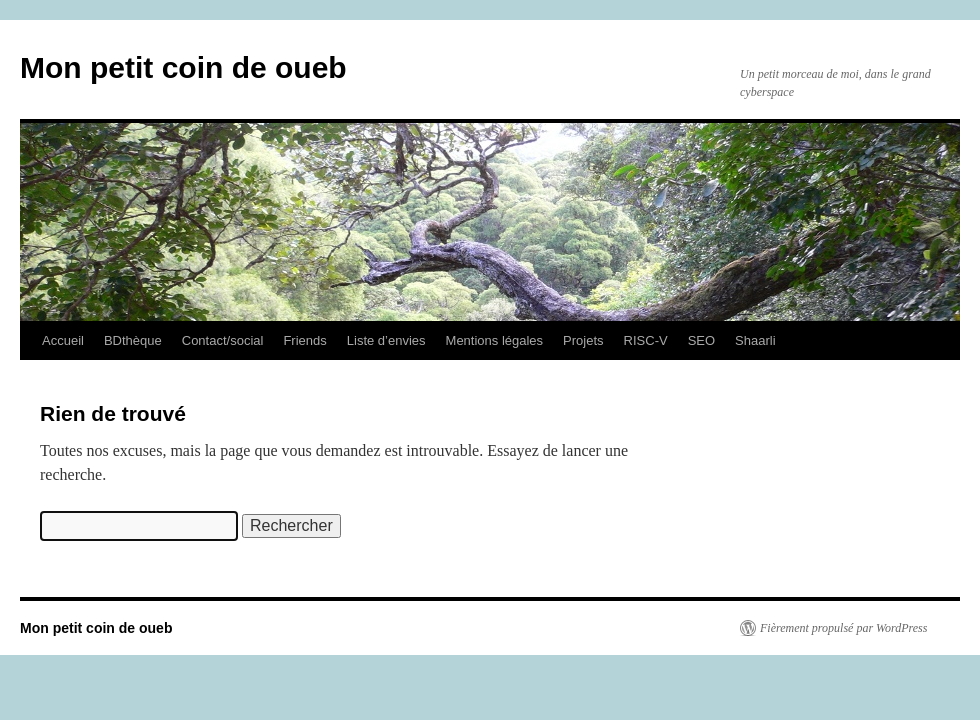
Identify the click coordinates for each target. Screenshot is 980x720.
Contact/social (223, 340)
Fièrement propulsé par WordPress (843, 628)
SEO (701, 340)
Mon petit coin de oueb (183, 67)
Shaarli (755, 340)
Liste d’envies (386, 340)
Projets (583, 340)
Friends (304, 340)
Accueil (63, 340)
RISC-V (646, 340)
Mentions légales (495, 340)
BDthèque (133, 340)
